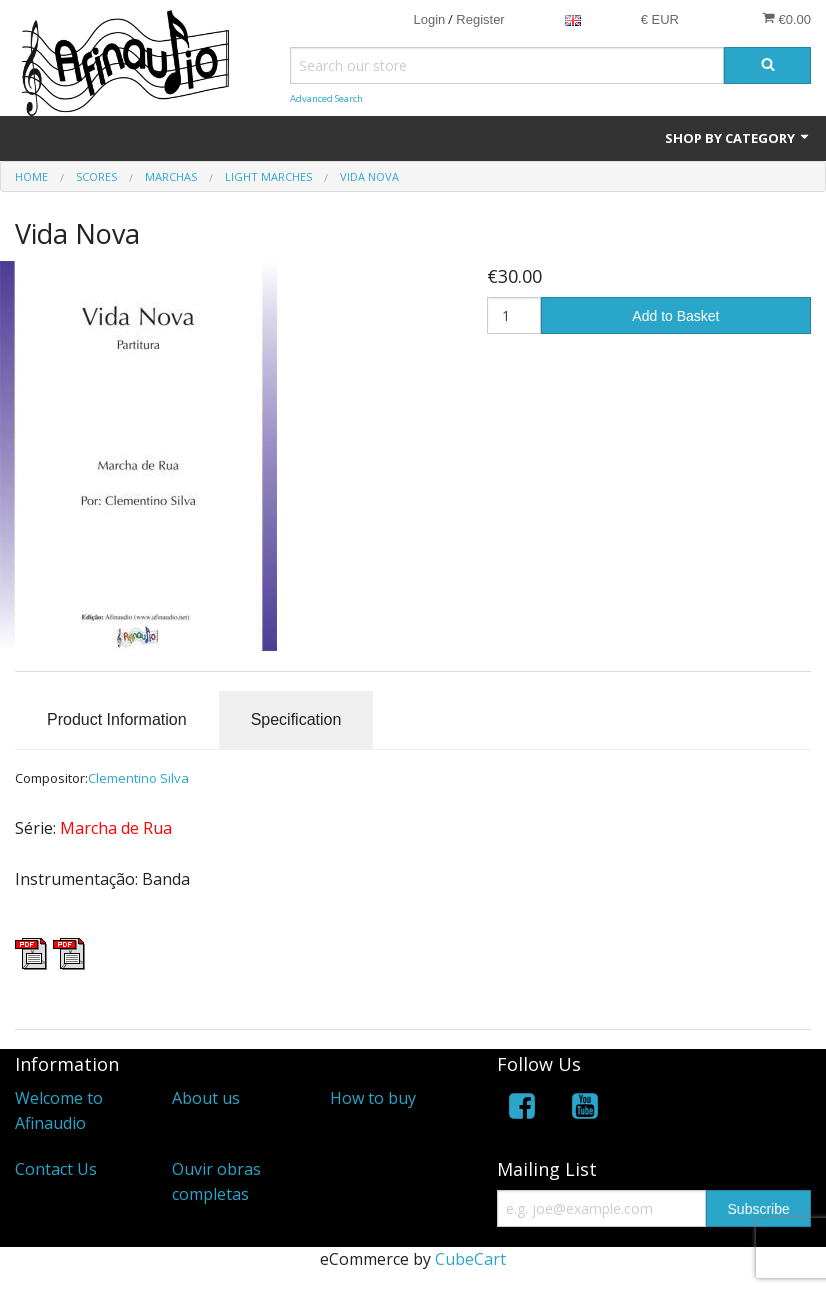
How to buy (373, 1098)
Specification (296, 719)
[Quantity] (514, 315)
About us (206, 1098)
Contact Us (56, 1169)
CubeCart (470, 1259)
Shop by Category (738, 138)
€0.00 (786, 19)
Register (480, 19)
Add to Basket (675, 316)
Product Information (117, 719)
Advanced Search (326, 98)
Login (429, 19)
